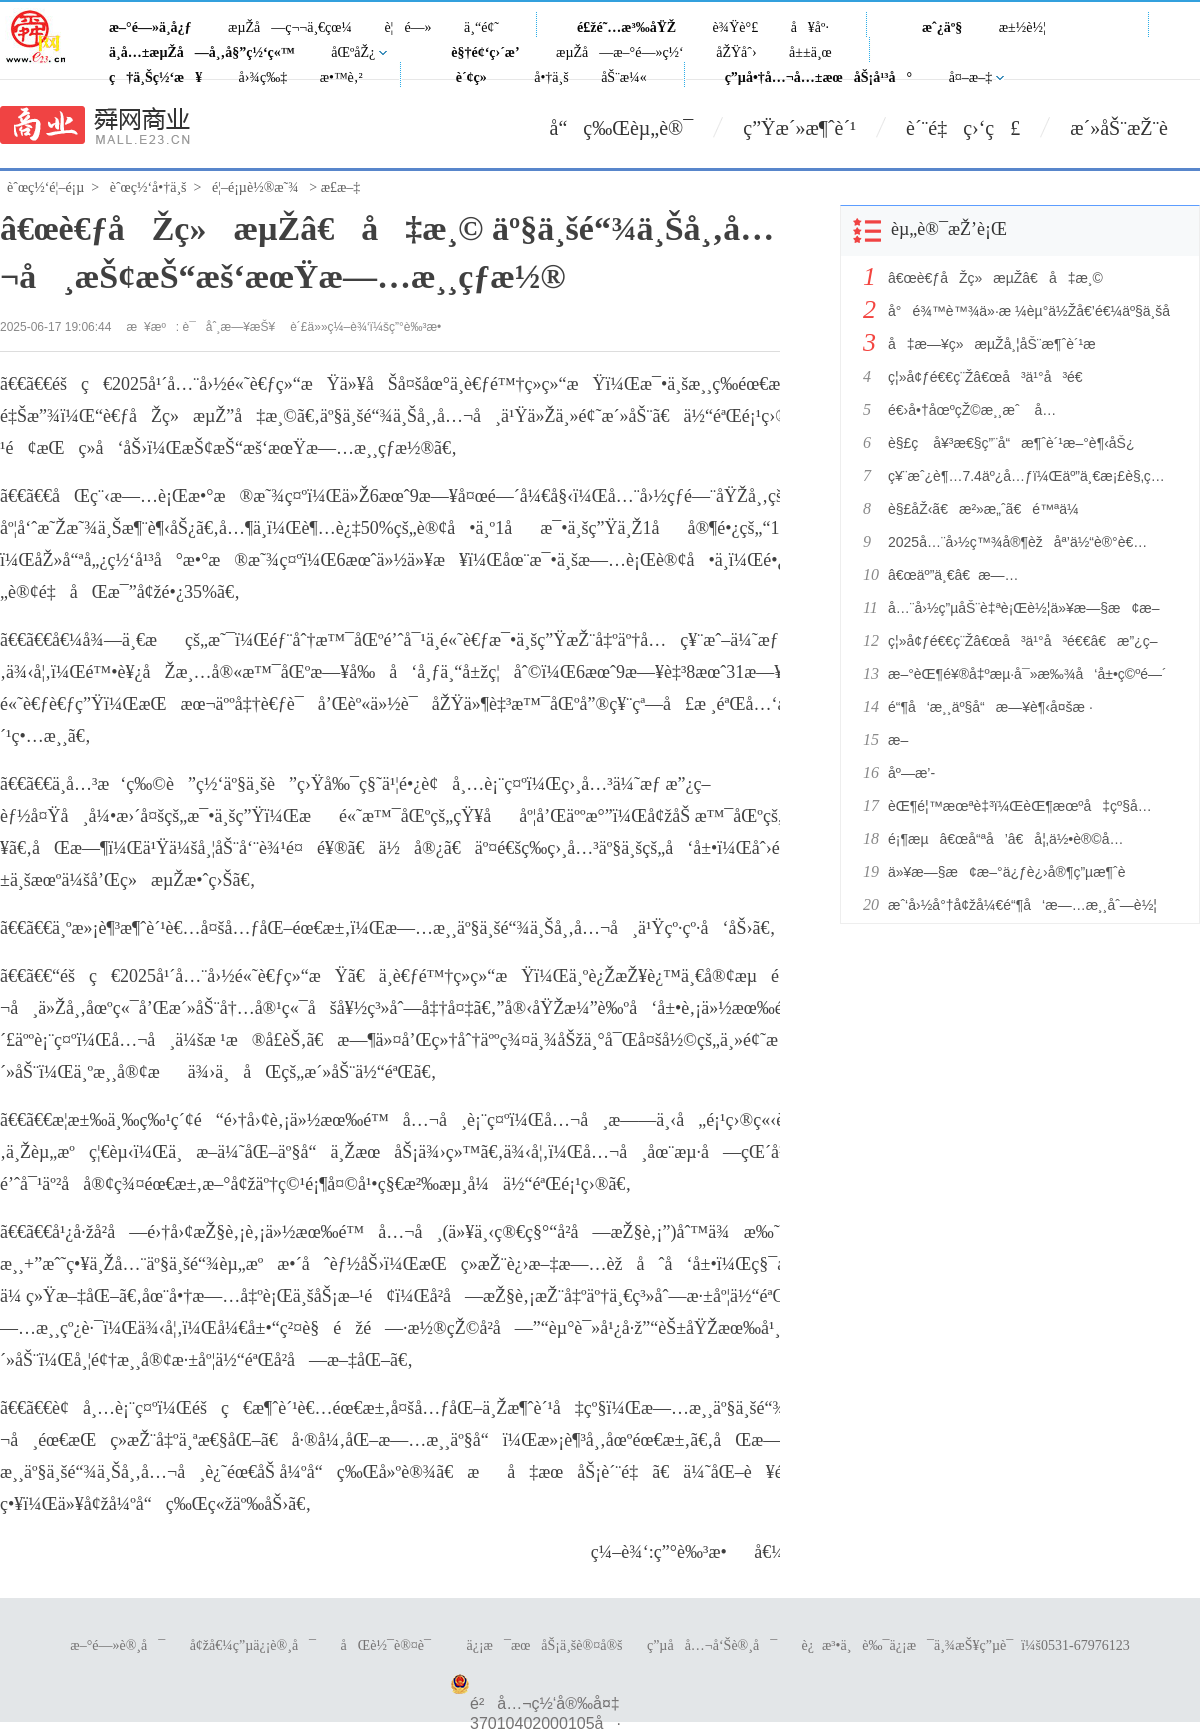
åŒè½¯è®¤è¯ (391, 1645)
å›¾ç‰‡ (263, 77)
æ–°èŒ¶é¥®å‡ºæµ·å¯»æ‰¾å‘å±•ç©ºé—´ (1027, 674)
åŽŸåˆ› (736, 52)
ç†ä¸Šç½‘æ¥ (155, 77)
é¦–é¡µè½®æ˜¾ (255, 187)
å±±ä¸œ (810, 52)
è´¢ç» (477, 77)
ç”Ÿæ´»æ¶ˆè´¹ (799, 128)
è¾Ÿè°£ (736, 27)
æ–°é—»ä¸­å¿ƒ (150, 27)
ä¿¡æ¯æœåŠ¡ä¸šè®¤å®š (544, 1645)
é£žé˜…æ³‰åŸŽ (626, 27)
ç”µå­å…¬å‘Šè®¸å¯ (712, 1645)
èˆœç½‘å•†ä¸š (148, 187)
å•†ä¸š (551, 77)
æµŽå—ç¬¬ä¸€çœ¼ (290, 27)
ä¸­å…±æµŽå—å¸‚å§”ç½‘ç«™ (202, 52)
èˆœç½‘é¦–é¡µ (45, 187)
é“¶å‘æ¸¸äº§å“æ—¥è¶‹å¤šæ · (990, 707)
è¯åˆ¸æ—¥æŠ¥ (229, 327)
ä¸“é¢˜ (481, 27)
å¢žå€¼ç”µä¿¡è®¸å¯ (253, 1645)
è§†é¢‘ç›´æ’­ (485, 52)
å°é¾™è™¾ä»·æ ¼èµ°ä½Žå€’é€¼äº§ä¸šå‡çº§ (1028, 311)
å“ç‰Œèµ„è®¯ (622, 128)
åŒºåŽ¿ (353, 52)
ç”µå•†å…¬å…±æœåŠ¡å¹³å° (819, 77)
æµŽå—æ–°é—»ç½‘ (620, 52)
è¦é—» (407, 27)
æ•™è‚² (341, 77)
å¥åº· (810, 27)
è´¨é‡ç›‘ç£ (963, 128)
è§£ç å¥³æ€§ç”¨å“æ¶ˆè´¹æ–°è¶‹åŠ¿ (1011, 443)
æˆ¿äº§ (942, 27)
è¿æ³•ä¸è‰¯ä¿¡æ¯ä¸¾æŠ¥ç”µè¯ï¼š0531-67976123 (966, 1645)
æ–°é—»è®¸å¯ (117, 1645)
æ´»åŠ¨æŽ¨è (1135, 128)
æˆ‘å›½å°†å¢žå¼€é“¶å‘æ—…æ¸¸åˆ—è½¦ (1022, 905)
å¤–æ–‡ (971, 77)
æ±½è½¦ (1022, 27)
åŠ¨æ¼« (624, 77)
